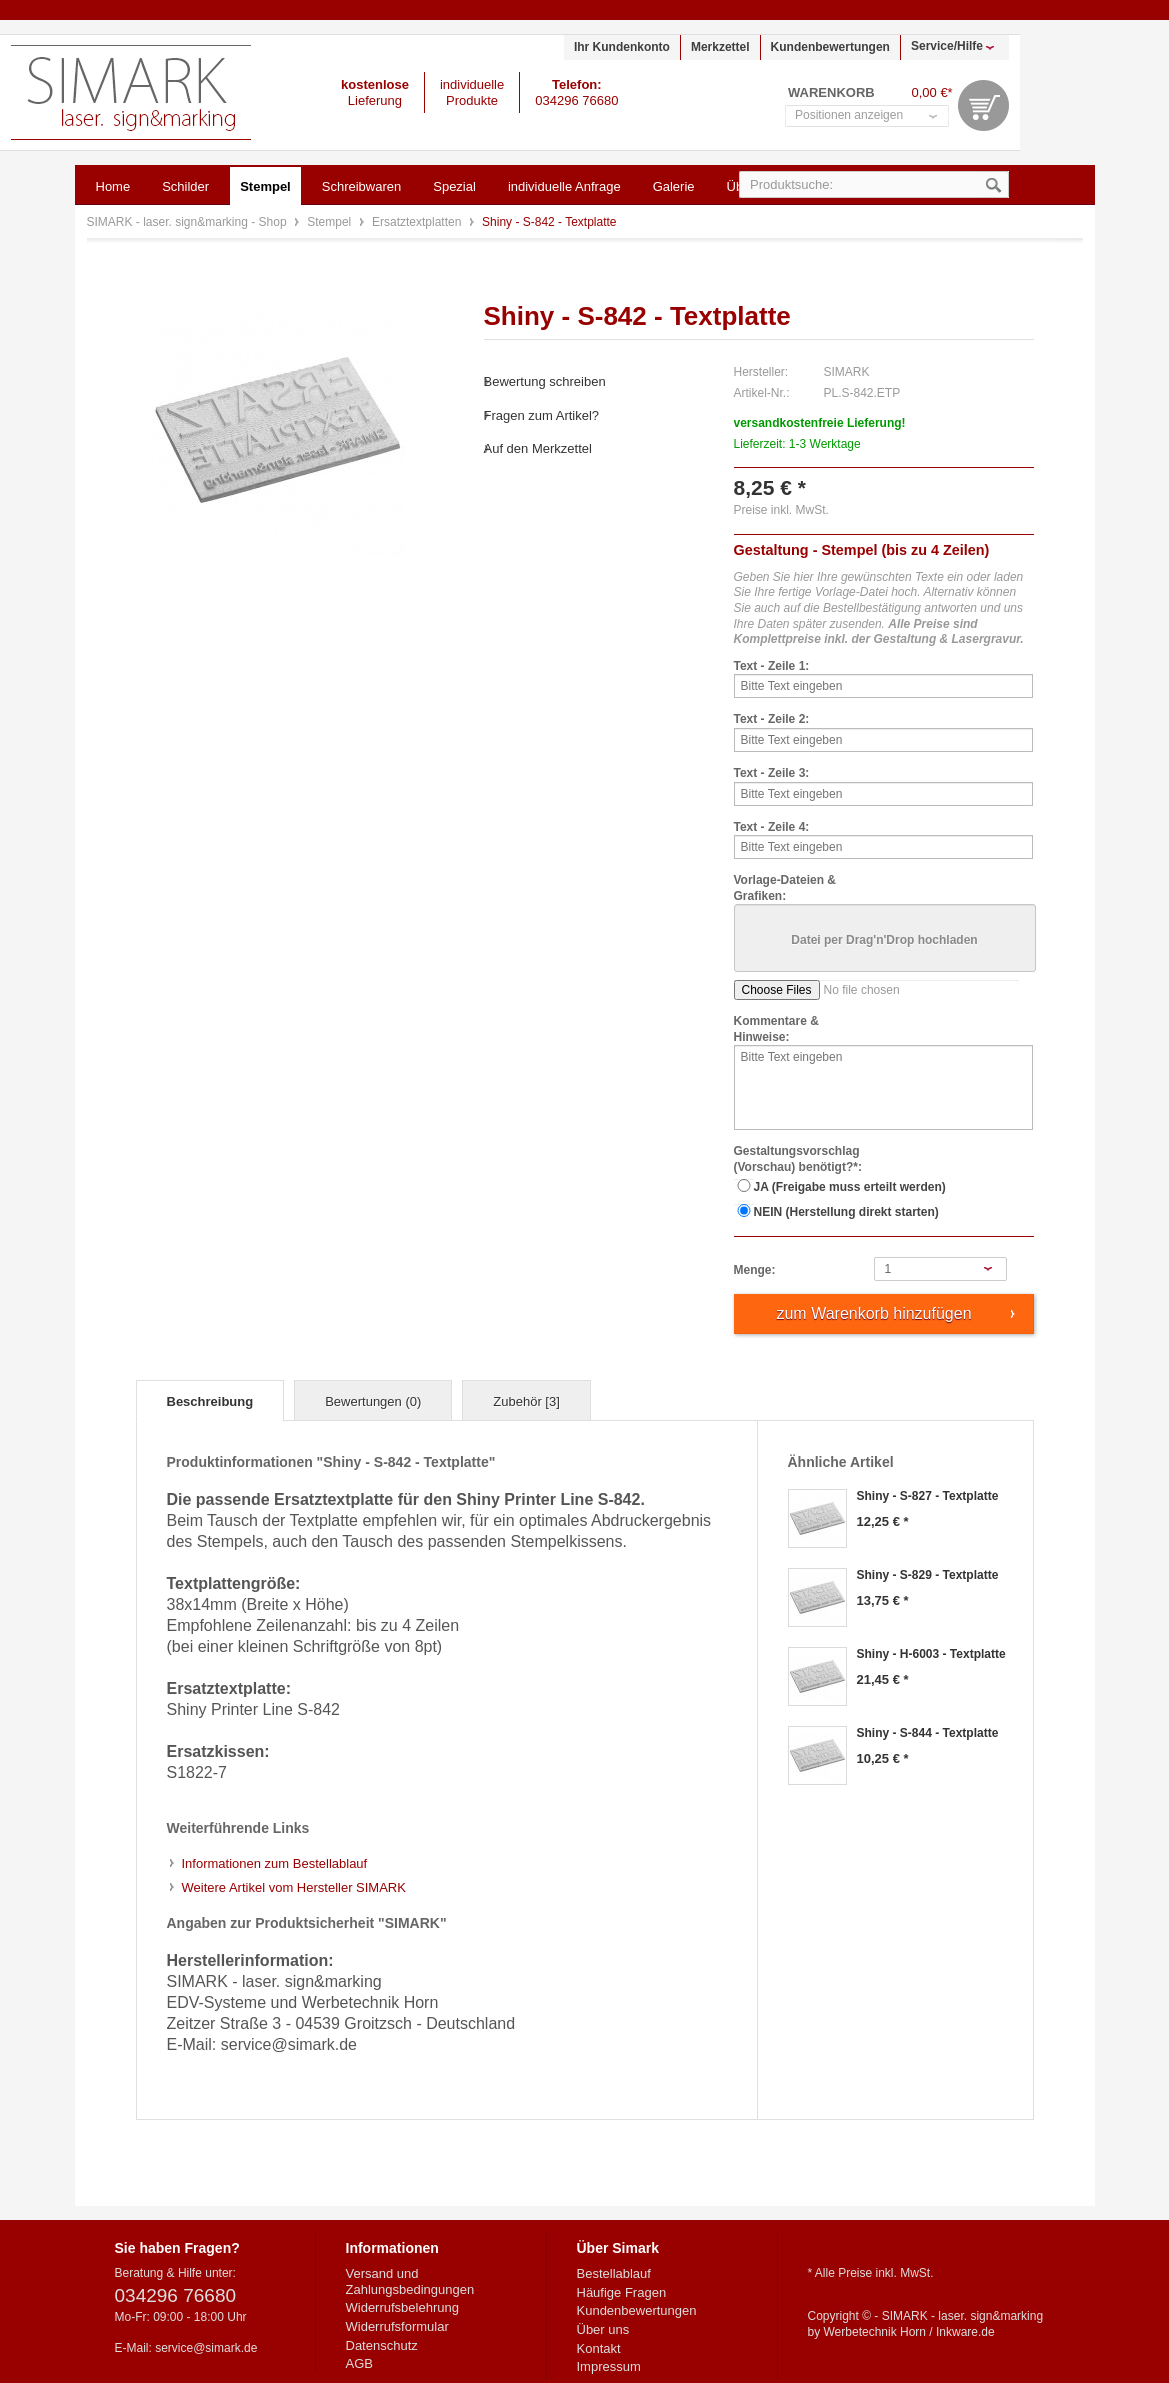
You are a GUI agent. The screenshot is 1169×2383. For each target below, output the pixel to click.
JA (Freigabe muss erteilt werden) (850, 1187)
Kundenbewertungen (830, 47)
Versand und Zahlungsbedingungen (410, 2281)
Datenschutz (382, 2345)
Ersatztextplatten (418, 222)
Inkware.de (965, 2332)
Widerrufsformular (397, 2326)
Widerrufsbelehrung (402, 2307)
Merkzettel (720, 47)
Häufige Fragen (622, 2292)
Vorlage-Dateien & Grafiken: (785, 888)
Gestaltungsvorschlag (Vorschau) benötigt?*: (798, 1159)
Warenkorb (983, 105)
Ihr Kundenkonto (622, 47)
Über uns (603, 2329)
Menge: (755, 1270)
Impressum (609, 2366)
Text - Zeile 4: (772, 827)
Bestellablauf (614, 2273)
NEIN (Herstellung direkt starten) (846, 1212)
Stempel (330, 222)
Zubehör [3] (526, 1401)
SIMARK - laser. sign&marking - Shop (131, 92)
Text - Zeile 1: (772, 666)
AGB (359, 2363)
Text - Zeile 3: (772, 773)
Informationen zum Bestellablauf (275, 1863)
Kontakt (599, 2348)
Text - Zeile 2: (772, 719)
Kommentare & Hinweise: (776, 1029)
